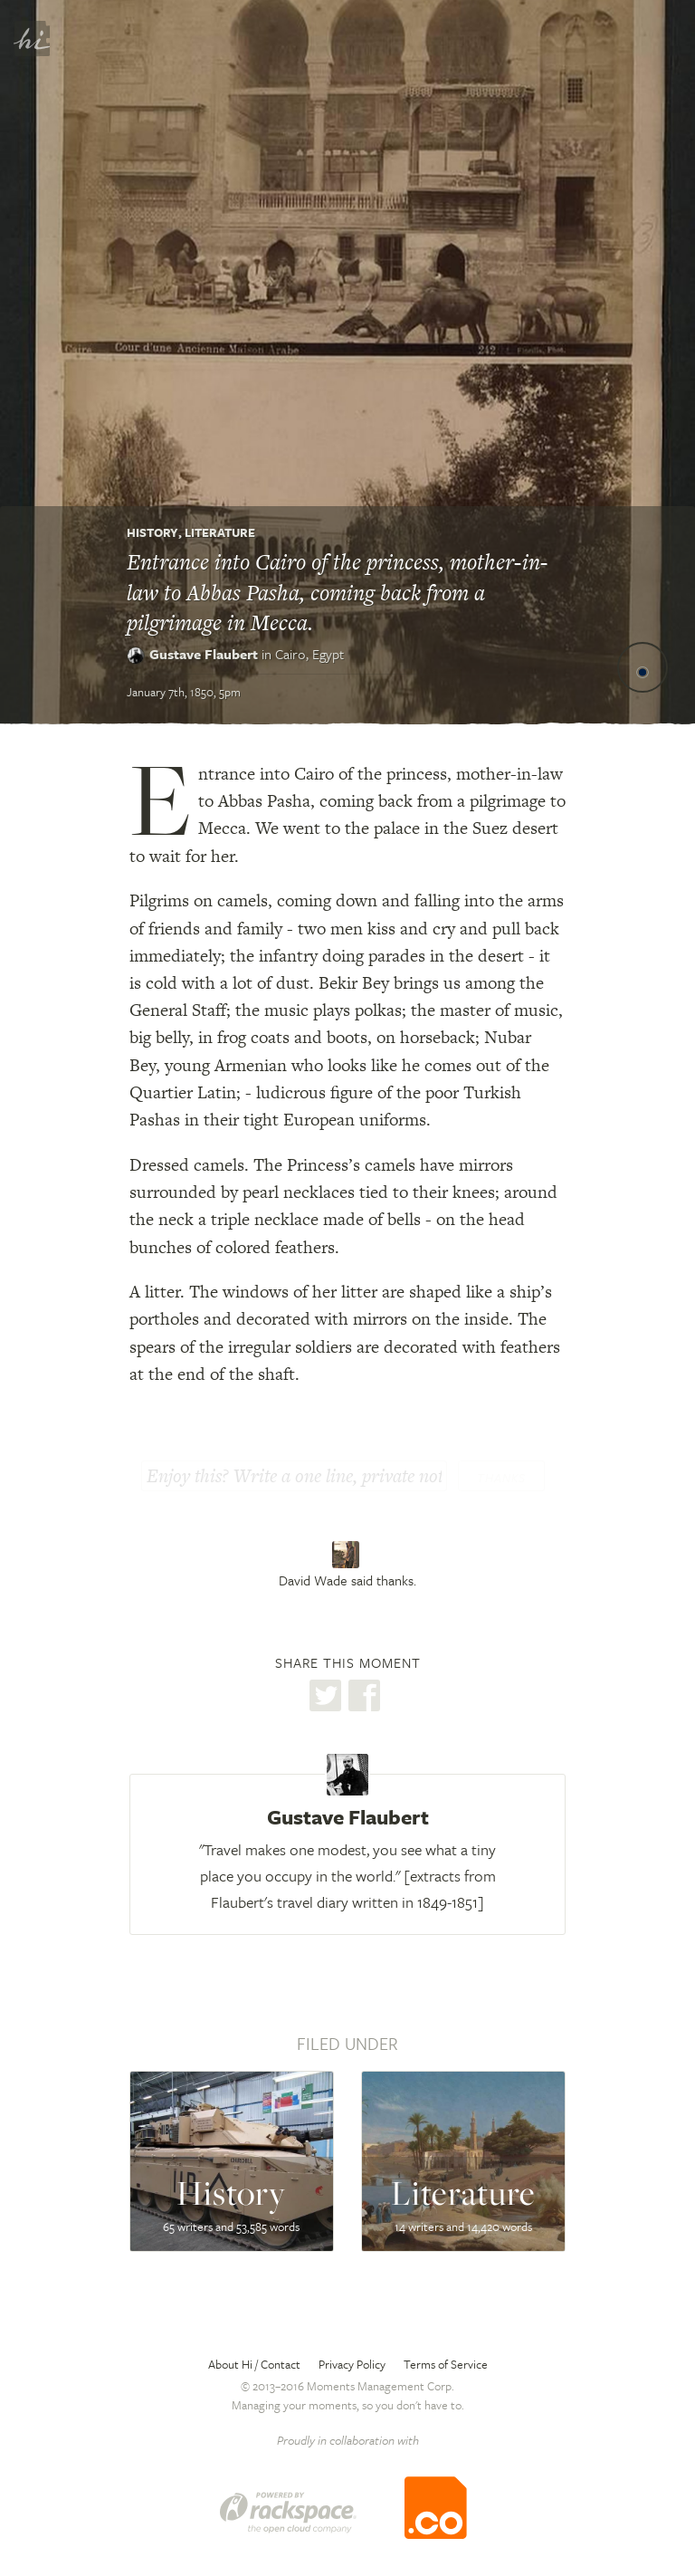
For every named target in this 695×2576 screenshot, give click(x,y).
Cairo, (309, 654)
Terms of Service (446, 2364)
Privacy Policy (352, 2364)
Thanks (501, 1478)
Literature (220, 532)
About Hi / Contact (254, 2364)
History (152, 532)
